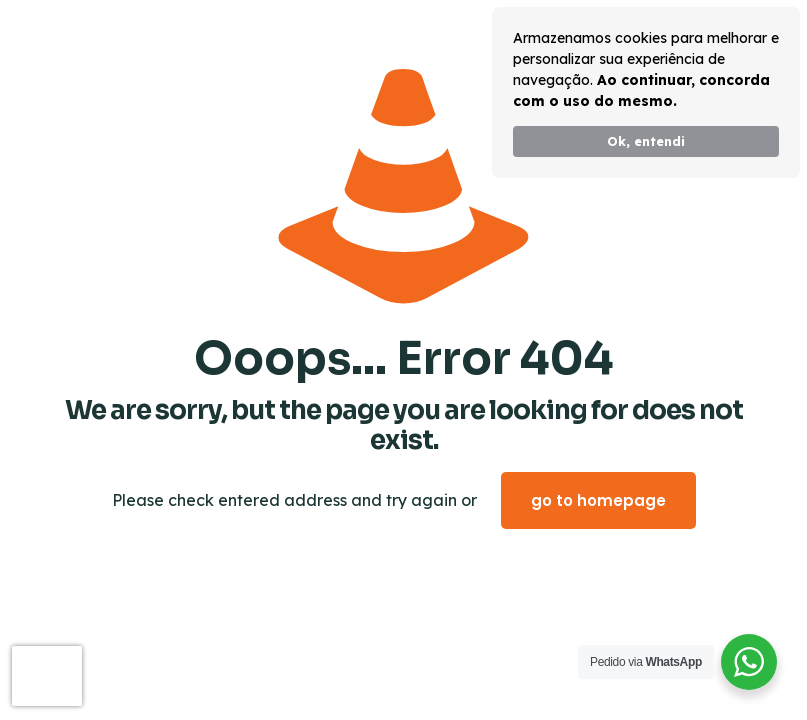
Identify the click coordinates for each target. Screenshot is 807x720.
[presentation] (47, 676)
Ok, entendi (646, 141)
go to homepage (598, 500)
